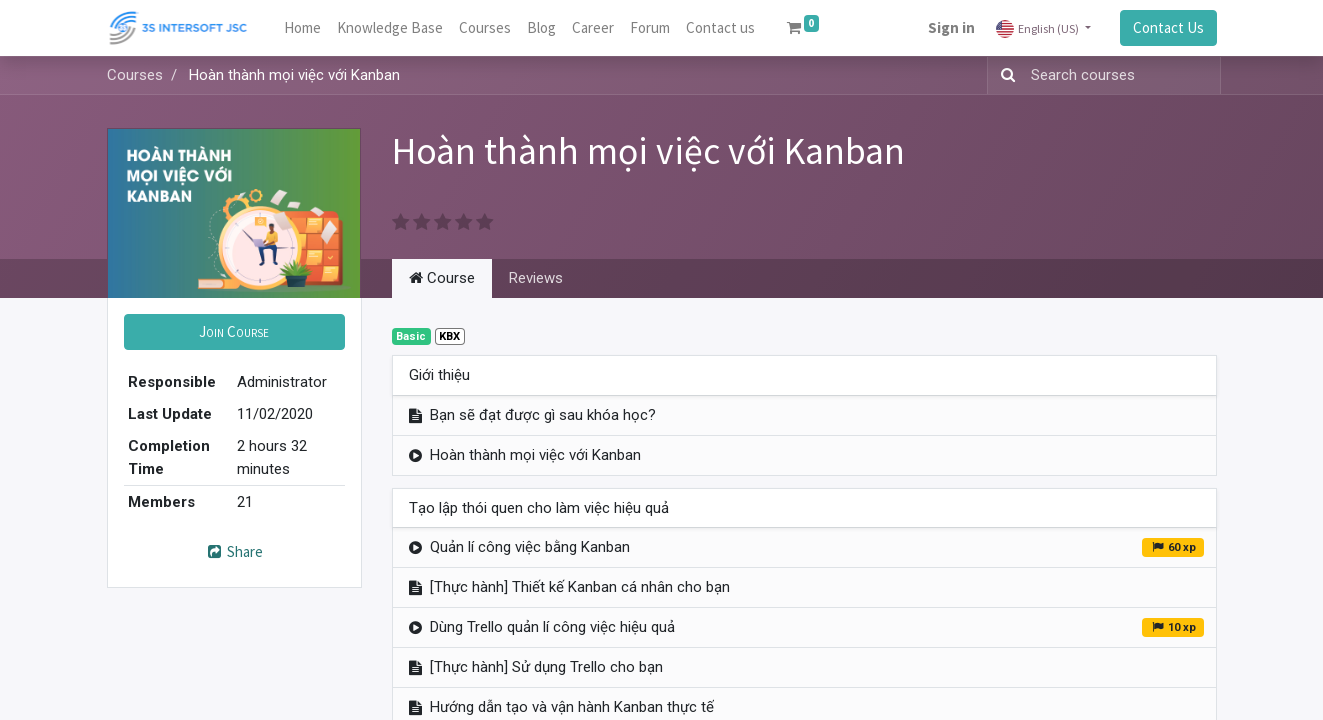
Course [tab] (442, 278)
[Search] (1004, 75)
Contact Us (1168, 27)
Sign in (951, 27)
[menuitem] (302, 28)
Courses (135, 75)
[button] (234, 332)
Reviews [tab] (536, 278)
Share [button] (234, 551)
